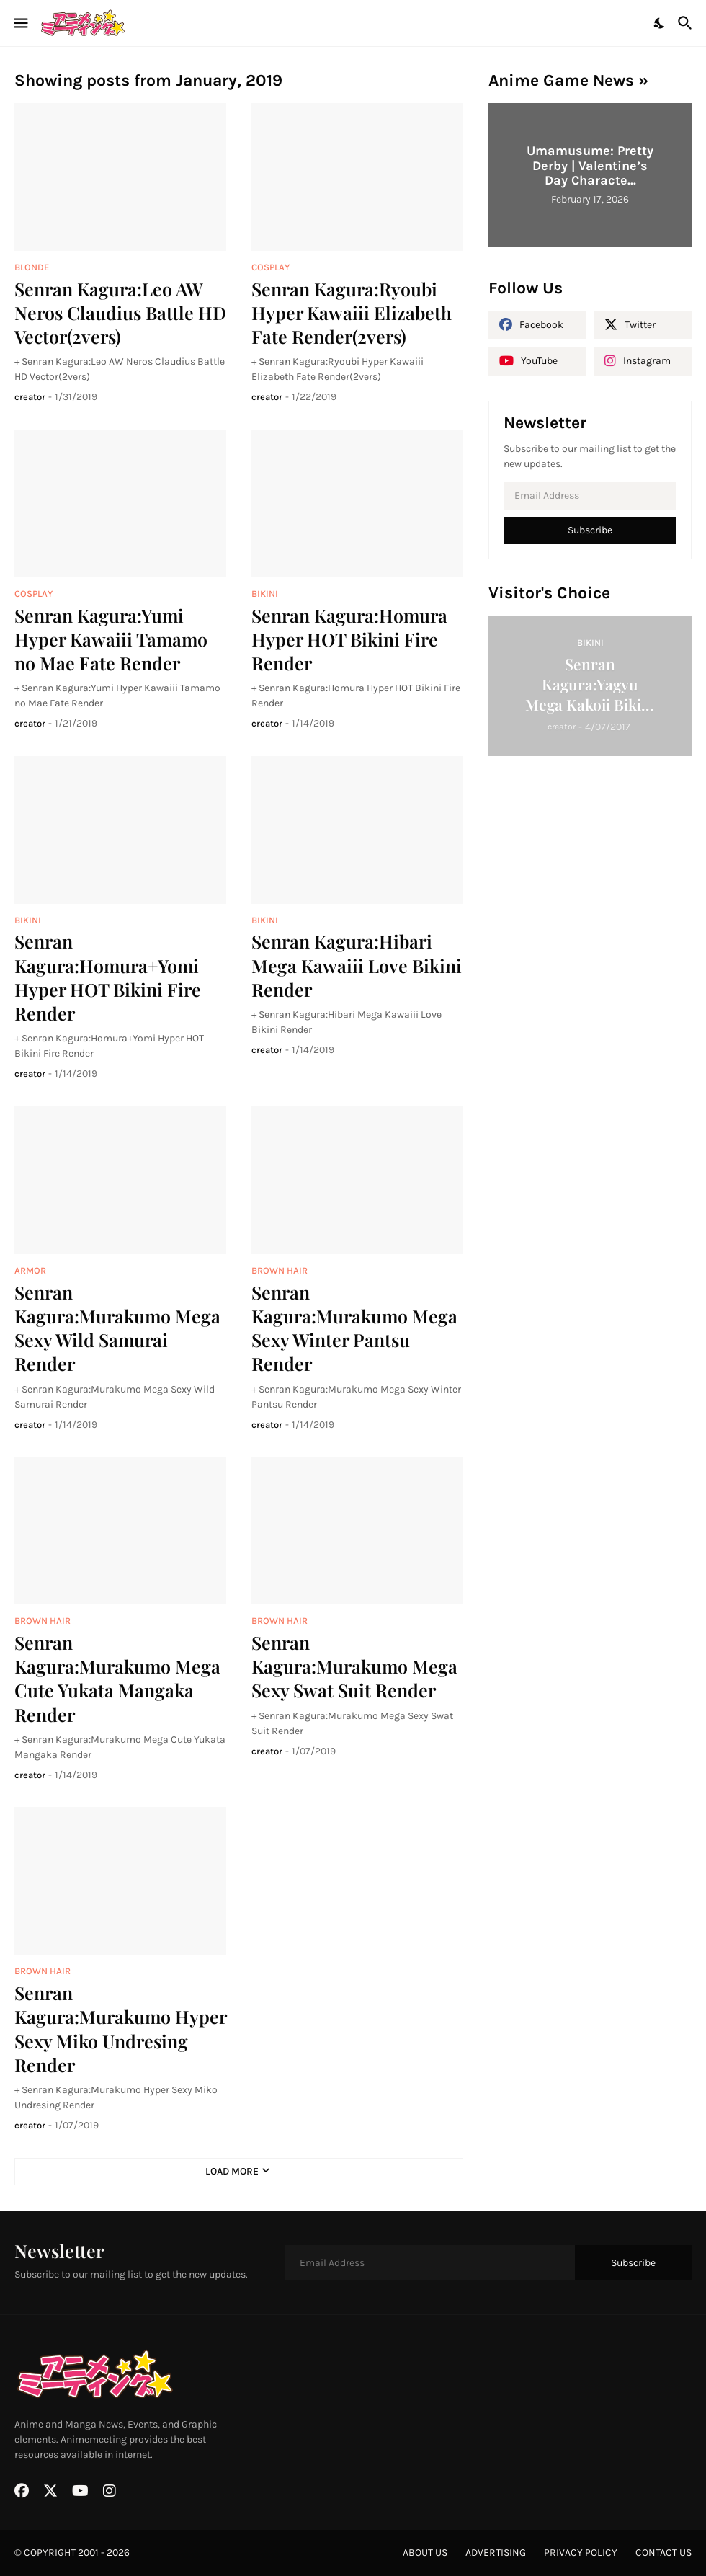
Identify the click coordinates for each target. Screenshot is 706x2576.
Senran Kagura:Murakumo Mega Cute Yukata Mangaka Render (117, 1678)
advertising (495, 2552)
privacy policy (580, 2552)
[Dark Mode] (659, 23)
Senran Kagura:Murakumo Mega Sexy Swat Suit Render (354, 1666)
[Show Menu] (20, 23)
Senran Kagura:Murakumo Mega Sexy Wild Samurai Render (117, 1328)
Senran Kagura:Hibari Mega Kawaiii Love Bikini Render (356, 965)
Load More (232, 2171)
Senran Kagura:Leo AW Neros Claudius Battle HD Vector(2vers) (120, 313)
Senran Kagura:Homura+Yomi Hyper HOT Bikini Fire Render (107, 977)
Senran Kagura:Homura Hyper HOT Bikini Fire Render (349, 639)
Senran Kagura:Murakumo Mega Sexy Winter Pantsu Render (354, 1328)
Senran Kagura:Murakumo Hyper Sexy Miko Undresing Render (120, 2029)
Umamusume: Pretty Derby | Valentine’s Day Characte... (590, 165)
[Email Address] (590, 496)
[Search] (687, 23)
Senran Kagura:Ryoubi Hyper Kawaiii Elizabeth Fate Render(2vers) (351, 313)
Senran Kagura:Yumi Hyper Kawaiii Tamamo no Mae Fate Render (110, 639)
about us (425, 2552)
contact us (663, 2552)
